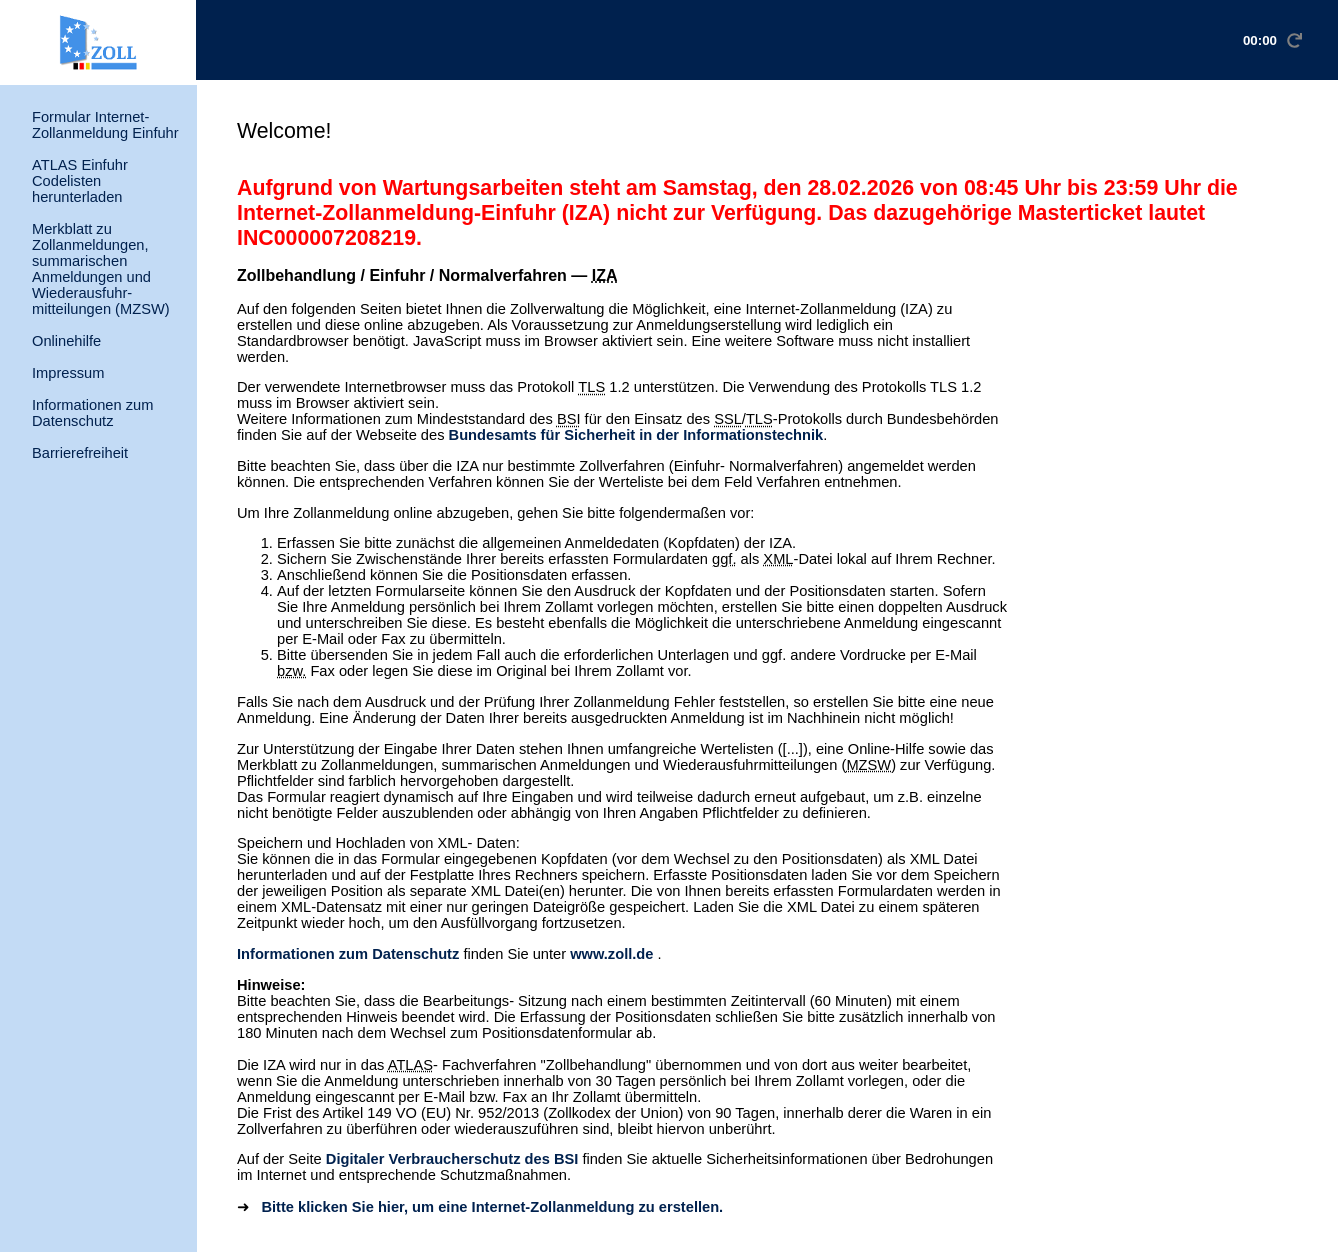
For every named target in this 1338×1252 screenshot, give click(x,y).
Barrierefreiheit (80, 453)
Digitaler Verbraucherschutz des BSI (452, 1159)
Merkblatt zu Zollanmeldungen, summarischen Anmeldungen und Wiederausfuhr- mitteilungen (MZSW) (101, 269)
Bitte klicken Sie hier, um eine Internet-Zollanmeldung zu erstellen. (490, 1207)
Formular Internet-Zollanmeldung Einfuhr (105, 125)
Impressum (68, 373)
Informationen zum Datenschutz (92, 413)
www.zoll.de (611, 954)
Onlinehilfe (66, 341)
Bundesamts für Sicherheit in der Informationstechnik (636, 435)
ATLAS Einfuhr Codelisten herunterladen (80, 181)
